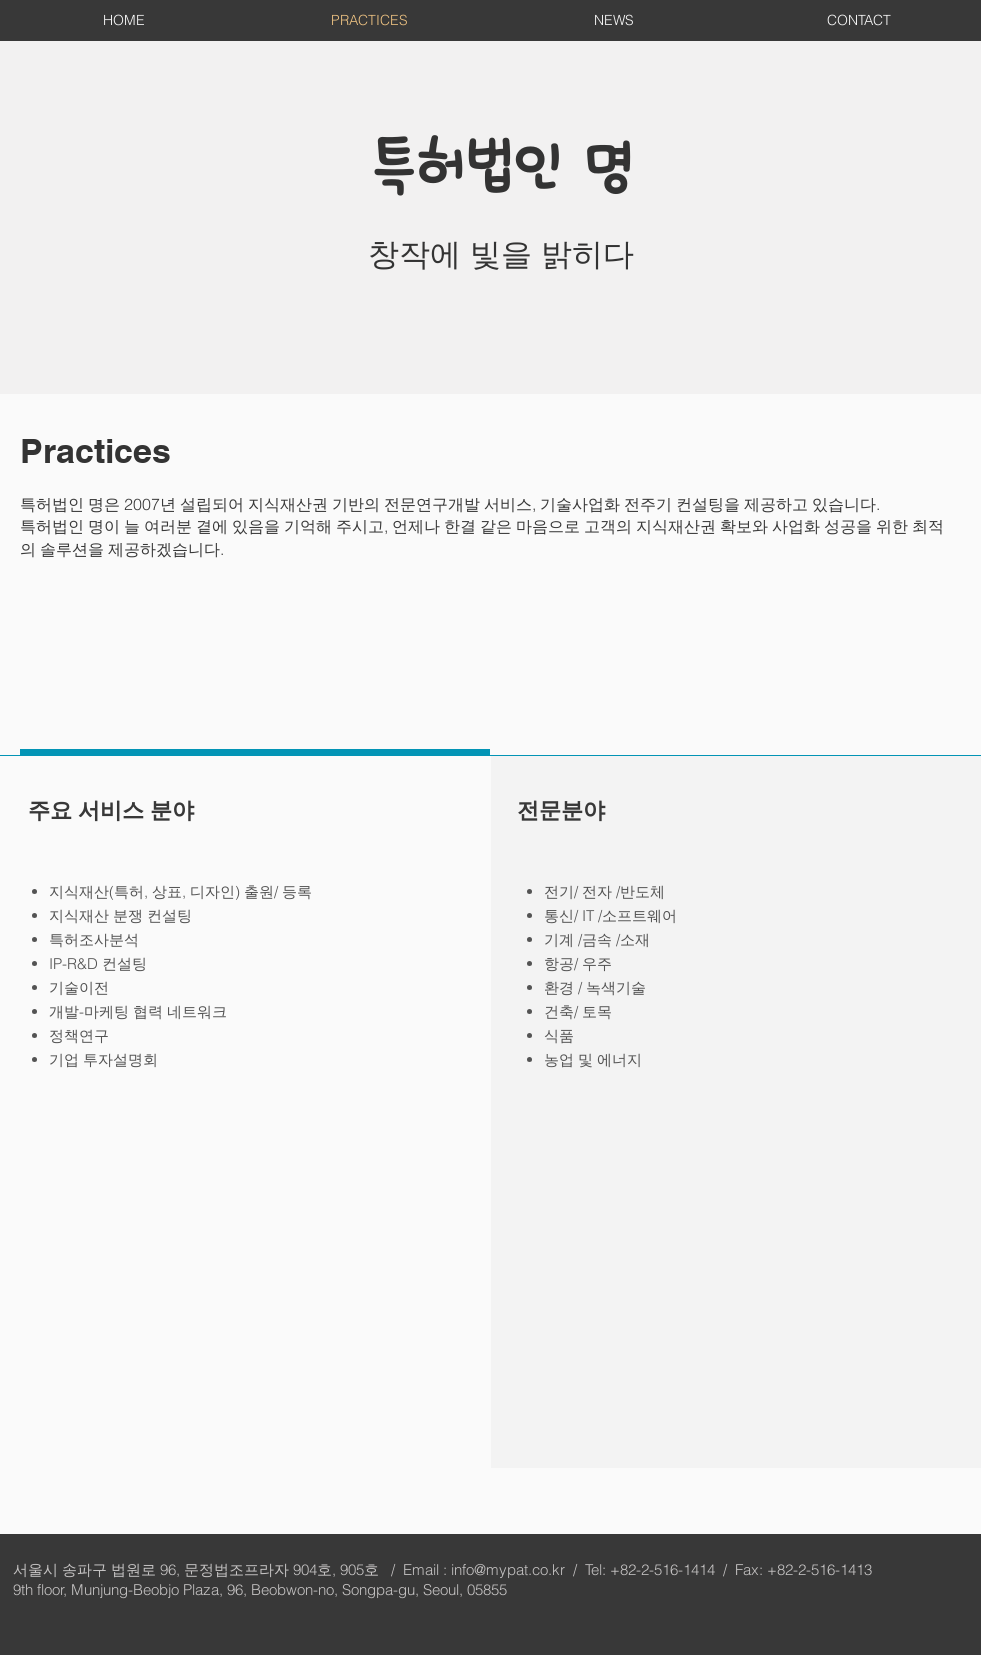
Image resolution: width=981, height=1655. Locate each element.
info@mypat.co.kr (508, 1569)
